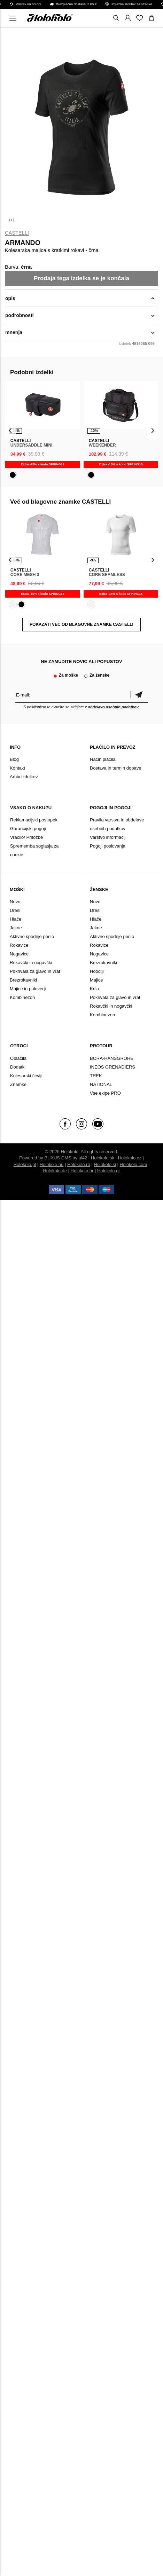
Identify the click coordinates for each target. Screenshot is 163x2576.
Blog (14, 759)
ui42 (83, 1157)
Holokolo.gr (108, 1170)
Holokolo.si (105, 1164)
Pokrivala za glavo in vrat (35, 971)
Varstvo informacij (107, 837)
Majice (96, 980)
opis (10, 298)
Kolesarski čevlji (26, 1075)
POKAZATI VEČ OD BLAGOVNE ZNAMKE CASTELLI (81, 624)
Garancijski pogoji (28, 828)
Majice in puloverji (28, 988)
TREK (96, 1075)
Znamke (18, 1084)
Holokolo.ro (78, 1164)
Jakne (16, 927)
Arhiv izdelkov (24, 776)
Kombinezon (22, 997)
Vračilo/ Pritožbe (26, 837)
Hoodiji (97, 971)
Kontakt (17, 768)
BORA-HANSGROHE (111, 1058)
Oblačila (18, 1058)
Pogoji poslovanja (107, 846)
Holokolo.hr (82, 1170)
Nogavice (19, 953)
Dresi (15, 910)
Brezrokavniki (23, 980)
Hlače (15, 919)
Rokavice (19, 945)
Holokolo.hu (52, 1164)
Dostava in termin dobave (115, 768)
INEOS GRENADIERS (112, 1067)
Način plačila (103, 759)
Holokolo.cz (129, 1157)
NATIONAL (101, 1084)
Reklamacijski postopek (33, 819)
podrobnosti (19, 315)
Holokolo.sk (102, 1157)
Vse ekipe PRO (105, 1093)
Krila (94, 988)
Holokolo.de (55, 1170)
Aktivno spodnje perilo (32, 936)
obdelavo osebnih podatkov (113, 707)
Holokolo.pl (25, 1164)
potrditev (139, 695)
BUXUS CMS (57, 1157)
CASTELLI (17, 233)
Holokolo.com (133, 1164)
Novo (15, 901)
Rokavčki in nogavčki (31, 962)
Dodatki (17, 1067)
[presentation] (10, 430)
